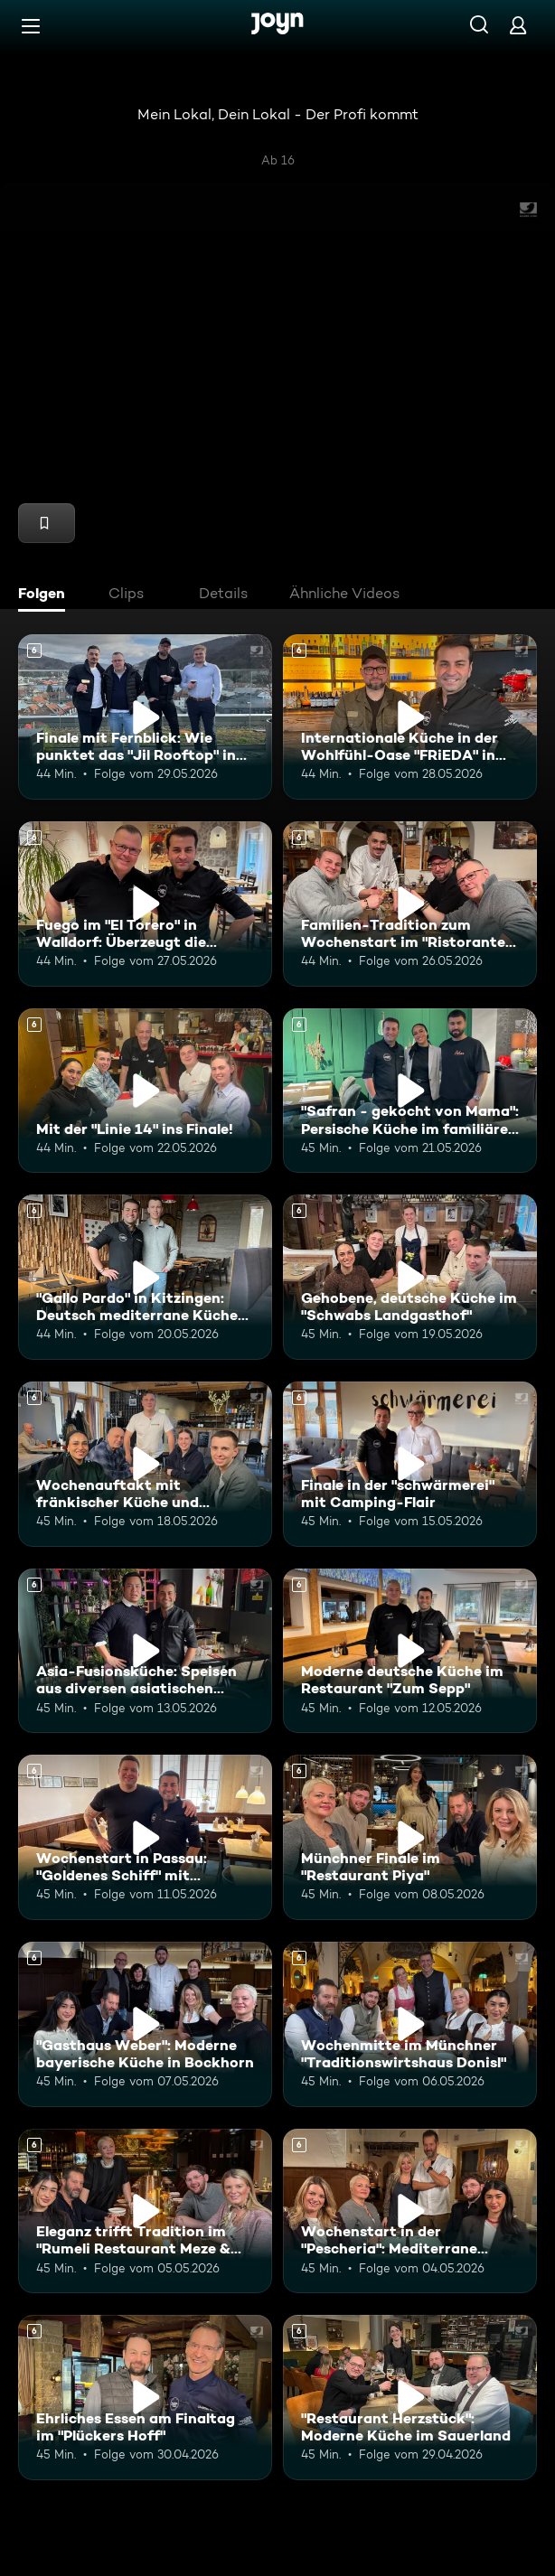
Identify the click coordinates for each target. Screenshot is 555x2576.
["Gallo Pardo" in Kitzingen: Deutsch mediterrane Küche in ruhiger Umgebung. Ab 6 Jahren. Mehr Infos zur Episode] (145, 1277)
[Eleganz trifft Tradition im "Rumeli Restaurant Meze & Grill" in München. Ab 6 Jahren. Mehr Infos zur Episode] (145, 2211)
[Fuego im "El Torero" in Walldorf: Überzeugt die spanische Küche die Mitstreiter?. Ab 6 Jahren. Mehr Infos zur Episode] (145, 904)
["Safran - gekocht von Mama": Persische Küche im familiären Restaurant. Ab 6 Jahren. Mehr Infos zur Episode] (410, 1091)
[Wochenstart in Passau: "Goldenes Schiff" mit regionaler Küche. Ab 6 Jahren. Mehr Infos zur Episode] (145, 1837)
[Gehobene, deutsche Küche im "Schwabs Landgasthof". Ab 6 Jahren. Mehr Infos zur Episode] (410, 1277)
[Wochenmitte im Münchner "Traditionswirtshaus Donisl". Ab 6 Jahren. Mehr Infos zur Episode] (410, 2024)
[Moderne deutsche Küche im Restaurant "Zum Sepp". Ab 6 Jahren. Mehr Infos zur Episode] (410, 1651)
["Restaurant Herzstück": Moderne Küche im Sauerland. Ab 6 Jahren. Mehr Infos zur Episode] (410, 2397)
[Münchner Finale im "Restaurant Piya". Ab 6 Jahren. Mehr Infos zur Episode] (410, 1837)
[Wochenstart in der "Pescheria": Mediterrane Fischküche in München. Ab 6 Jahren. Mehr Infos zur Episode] (410, 2211)
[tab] (46, 595)
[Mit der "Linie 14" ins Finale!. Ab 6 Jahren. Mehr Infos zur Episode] (145, 1091)
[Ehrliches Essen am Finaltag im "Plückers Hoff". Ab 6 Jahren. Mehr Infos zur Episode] (145, 2397)
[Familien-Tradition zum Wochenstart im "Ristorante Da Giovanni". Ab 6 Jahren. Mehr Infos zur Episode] (410, 904)
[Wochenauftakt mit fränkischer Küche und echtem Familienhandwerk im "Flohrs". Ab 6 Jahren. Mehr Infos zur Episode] (145, 1464)
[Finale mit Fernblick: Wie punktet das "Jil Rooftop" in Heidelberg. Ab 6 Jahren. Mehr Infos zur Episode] (145, 717)
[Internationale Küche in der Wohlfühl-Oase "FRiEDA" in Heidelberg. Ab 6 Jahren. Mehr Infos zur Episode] (410, 717)
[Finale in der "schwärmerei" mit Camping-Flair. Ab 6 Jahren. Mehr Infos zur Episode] (410, 1464)
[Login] (518, 25)
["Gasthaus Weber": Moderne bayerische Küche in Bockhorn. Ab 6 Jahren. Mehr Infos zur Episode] (145, 2024)
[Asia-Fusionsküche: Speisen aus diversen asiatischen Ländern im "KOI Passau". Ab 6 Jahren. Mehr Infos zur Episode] (145, 1651)
